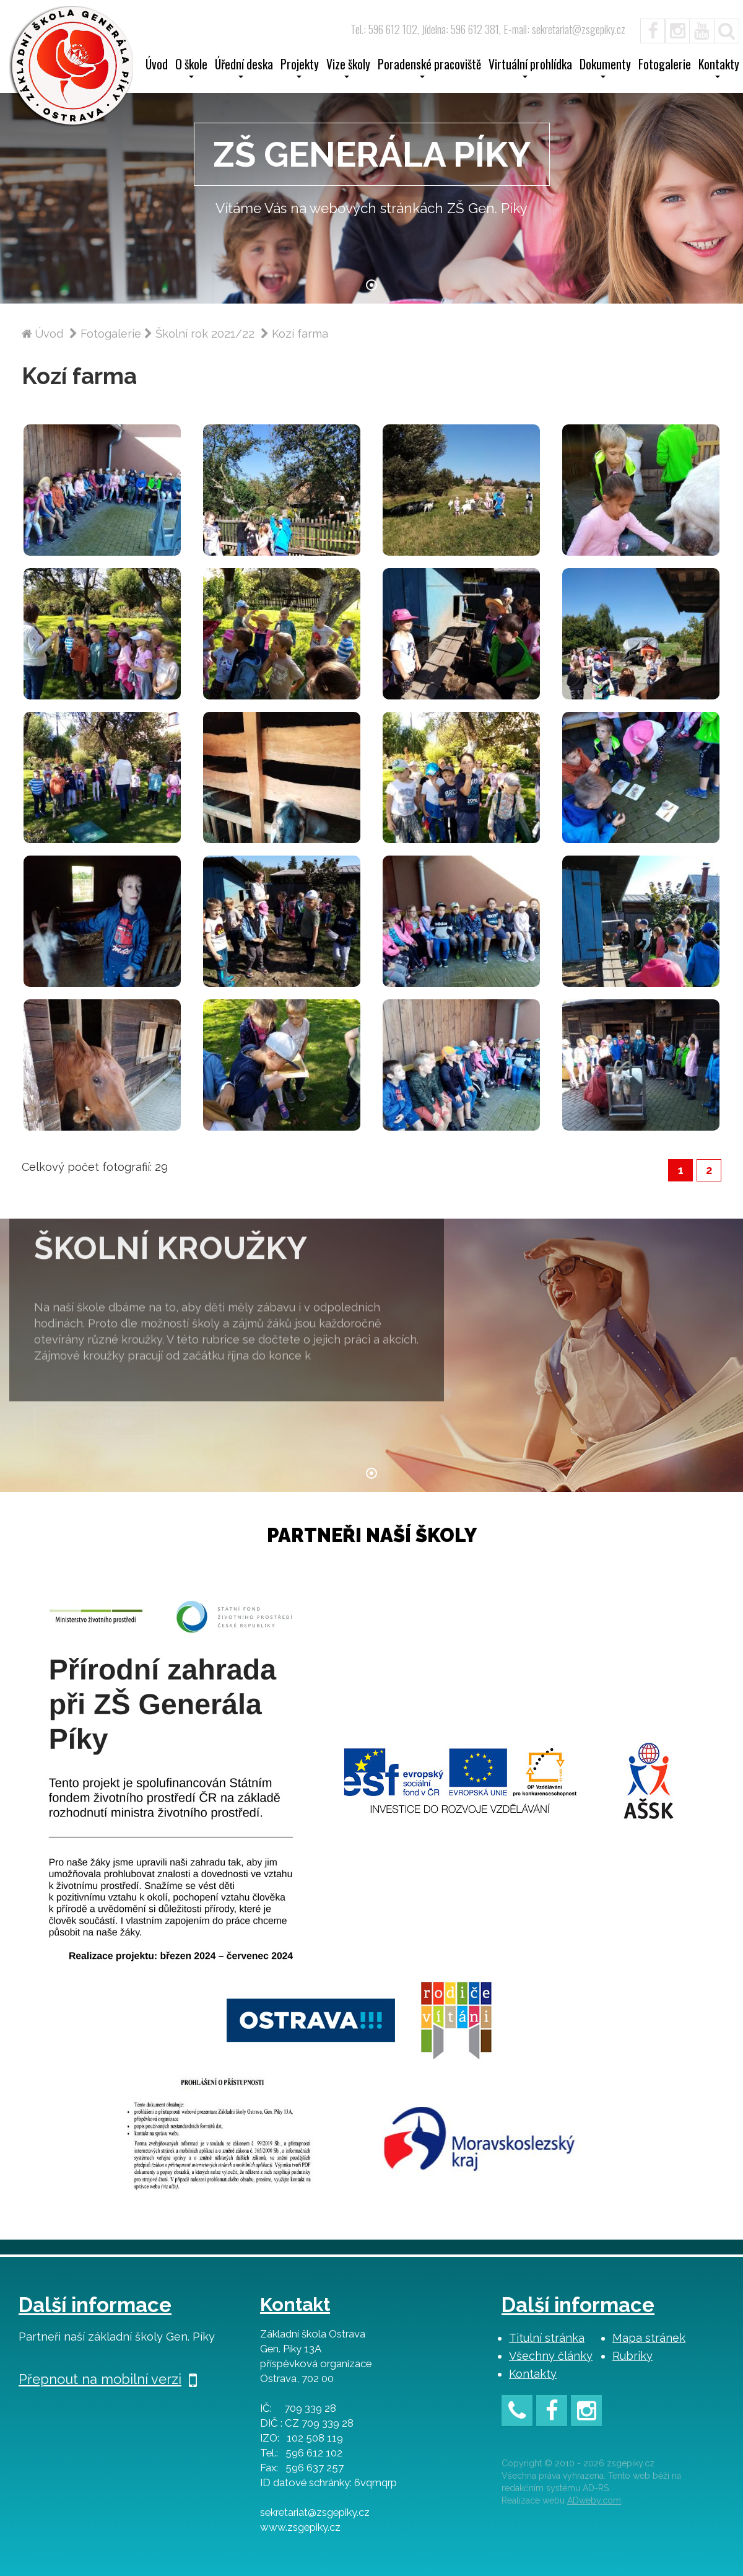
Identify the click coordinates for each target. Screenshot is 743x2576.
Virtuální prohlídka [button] (530, 68)
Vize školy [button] (348, 68)
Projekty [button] (299, 68)
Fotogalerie (664, 65)
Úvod (157, 65)
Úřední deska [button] (244, 68)
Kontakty (533, 2373)
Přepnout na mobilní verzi (108, 2379)
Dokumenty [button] (605, 68)
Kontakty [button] (718, 68)
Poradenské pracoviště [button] (429, 68)
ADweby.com (594, 2500)
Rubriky (632, 2355)
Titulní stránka (546, 2337)
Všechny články (551, 2355)
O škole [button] (191, 68)
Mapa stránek (648, 2337)
